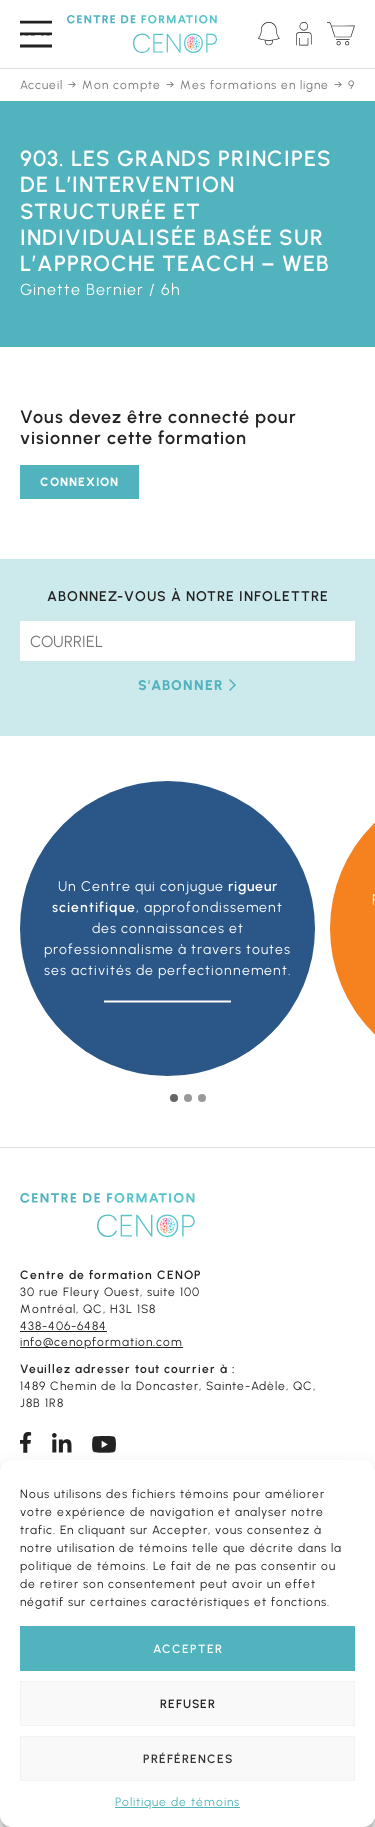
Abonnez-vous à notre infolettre (188, 597)
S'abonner (187, 685)
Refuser (188, 1704)
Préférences (188, 1759)
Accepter (188, 1649)
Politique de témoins (177, 1802)
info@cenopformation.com (101, 1342)
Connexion (79, 482)
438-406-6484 (63, 1326)
